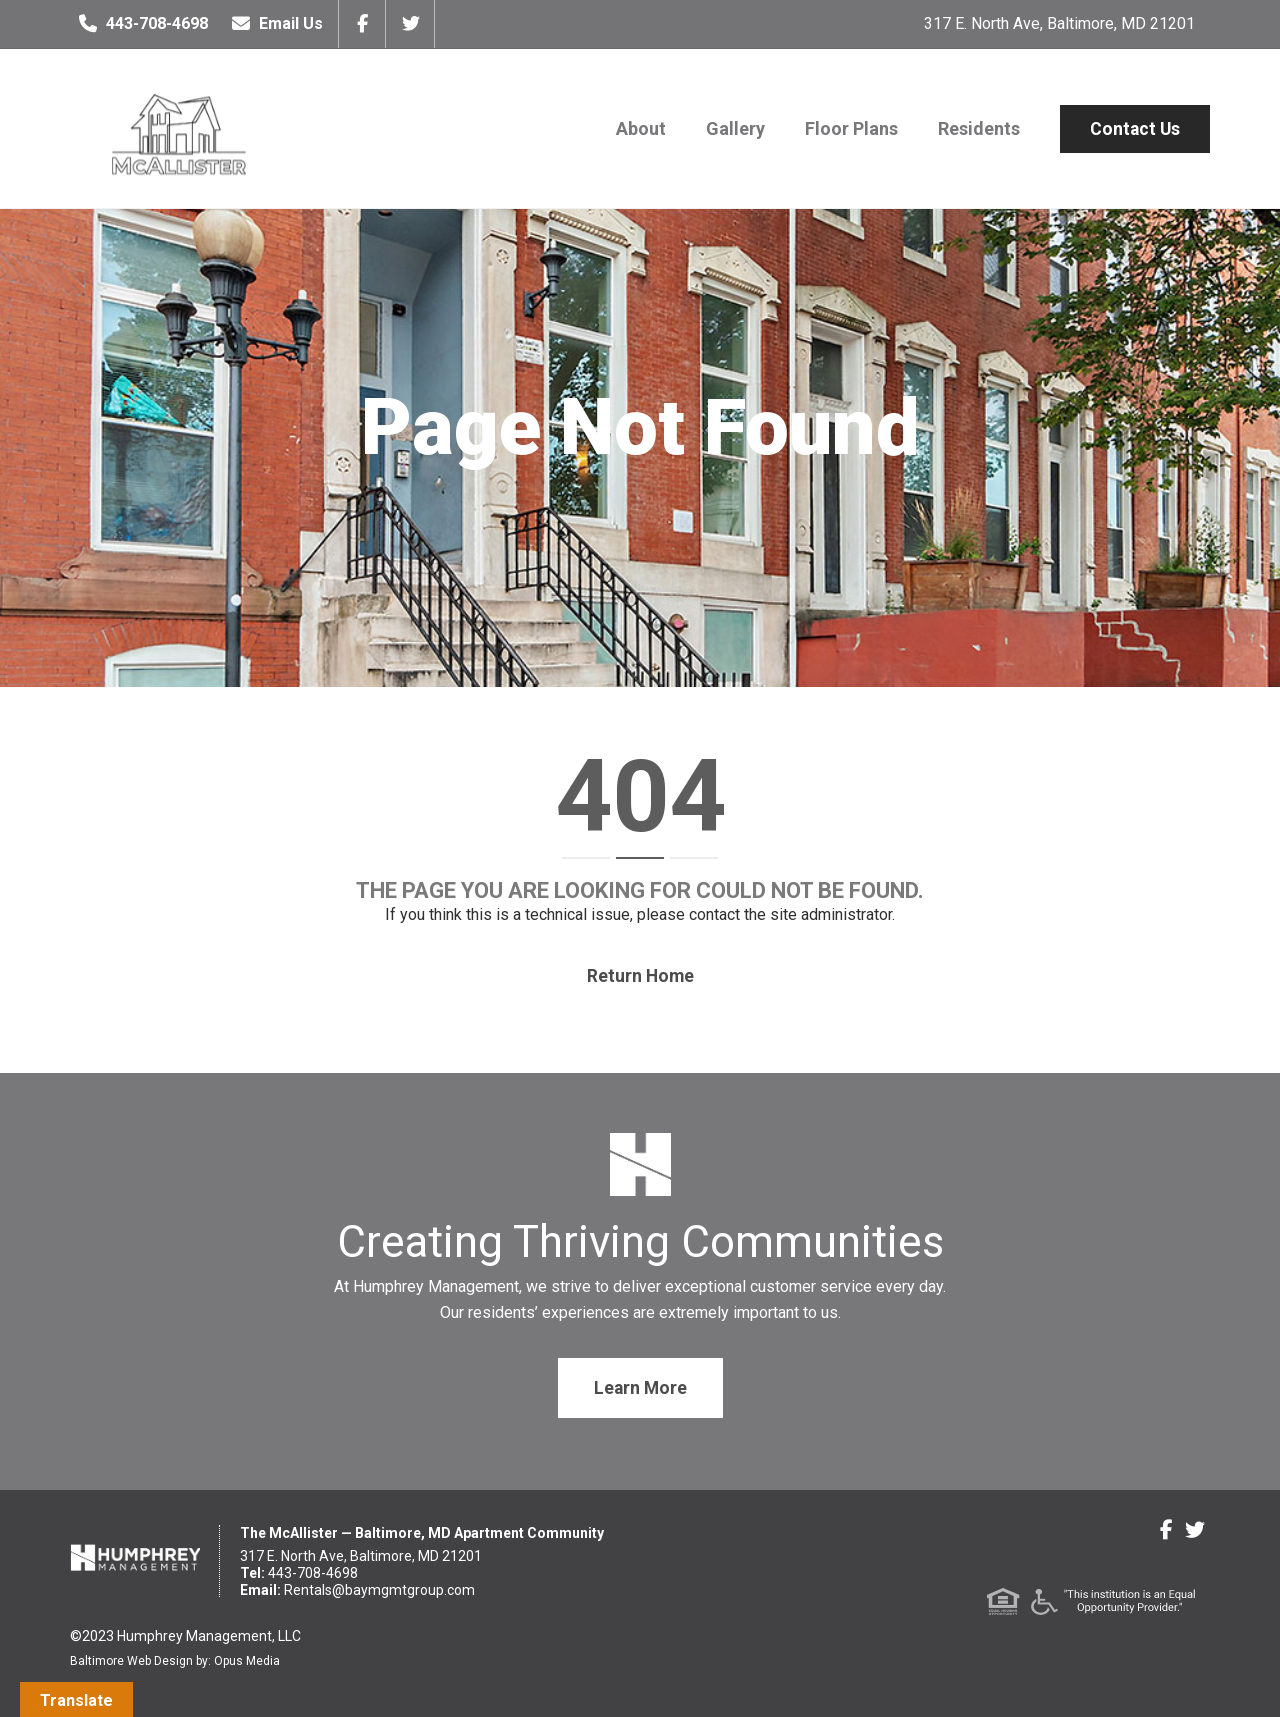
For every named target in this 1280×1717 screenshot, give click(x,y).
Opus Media (247, 1661)
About (641, 128)
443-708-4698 (139, 24)
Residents (979, 128)
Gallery (735, 128)
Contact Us (1135, 129)
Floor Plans (851, 128)
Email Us (273, 24)
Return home (640, 976)
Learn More (640, 1388)
